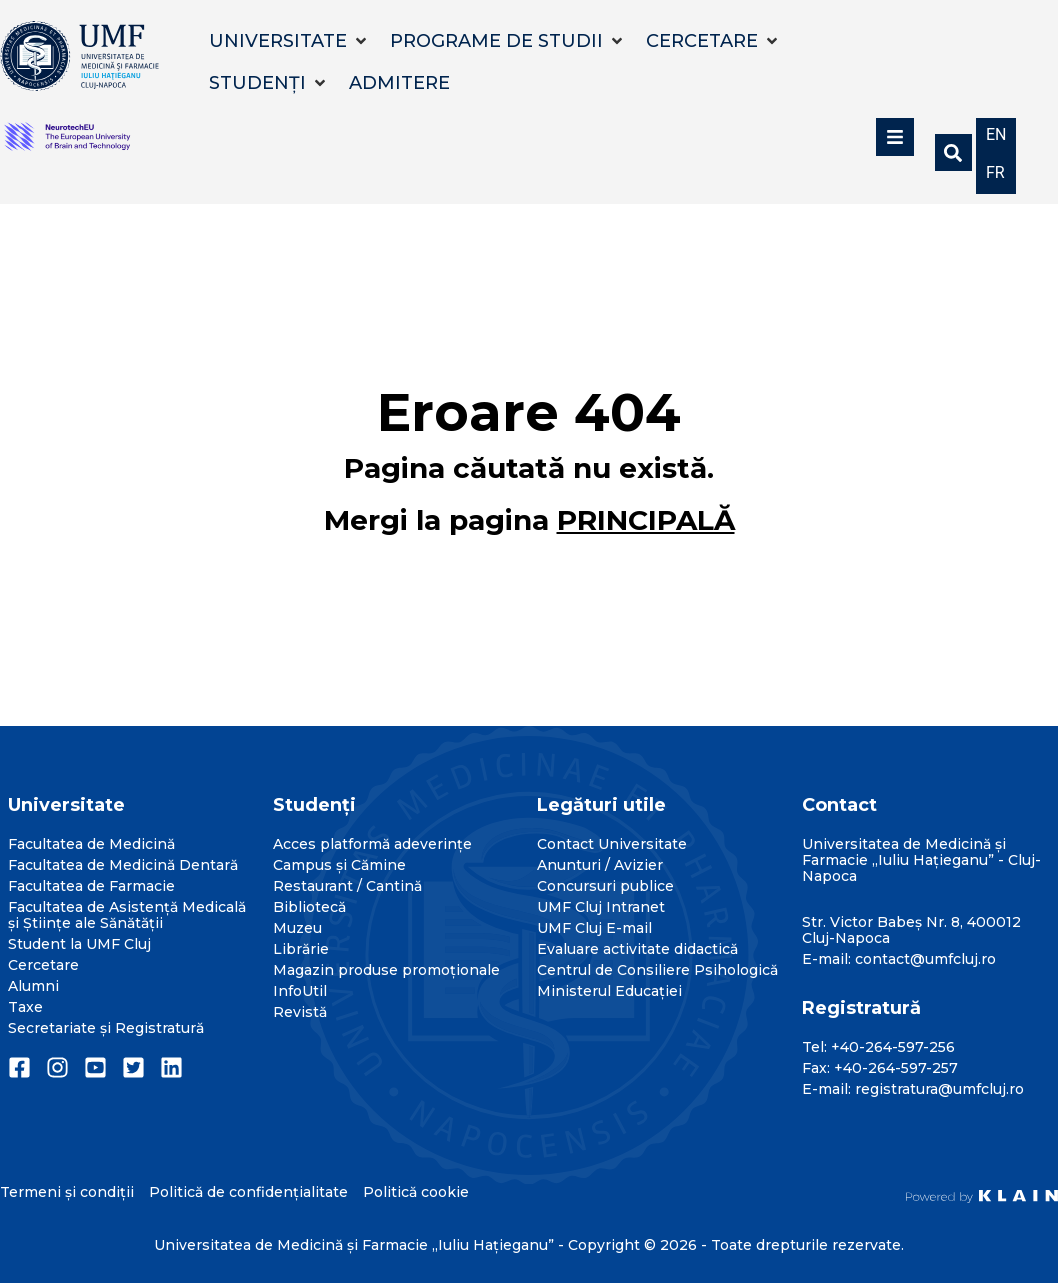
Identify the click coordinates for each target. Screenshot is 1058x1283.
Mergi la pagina (529, 520)
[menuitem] (996, 133)
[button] (289, 41)
